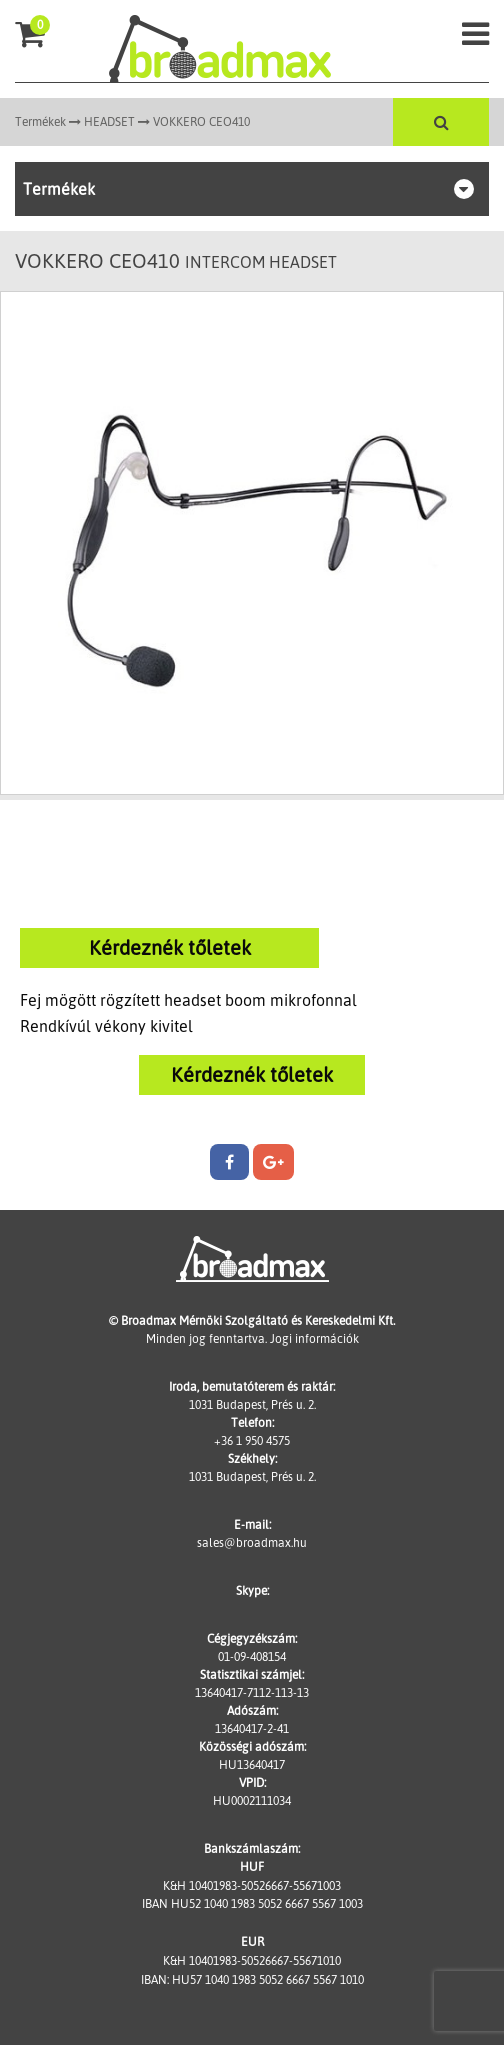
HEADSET (109, 121)
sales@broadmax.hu (252, 1542)
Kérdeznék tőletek (170, 947)
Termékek (40, 121)
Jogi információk (314, 1338)
